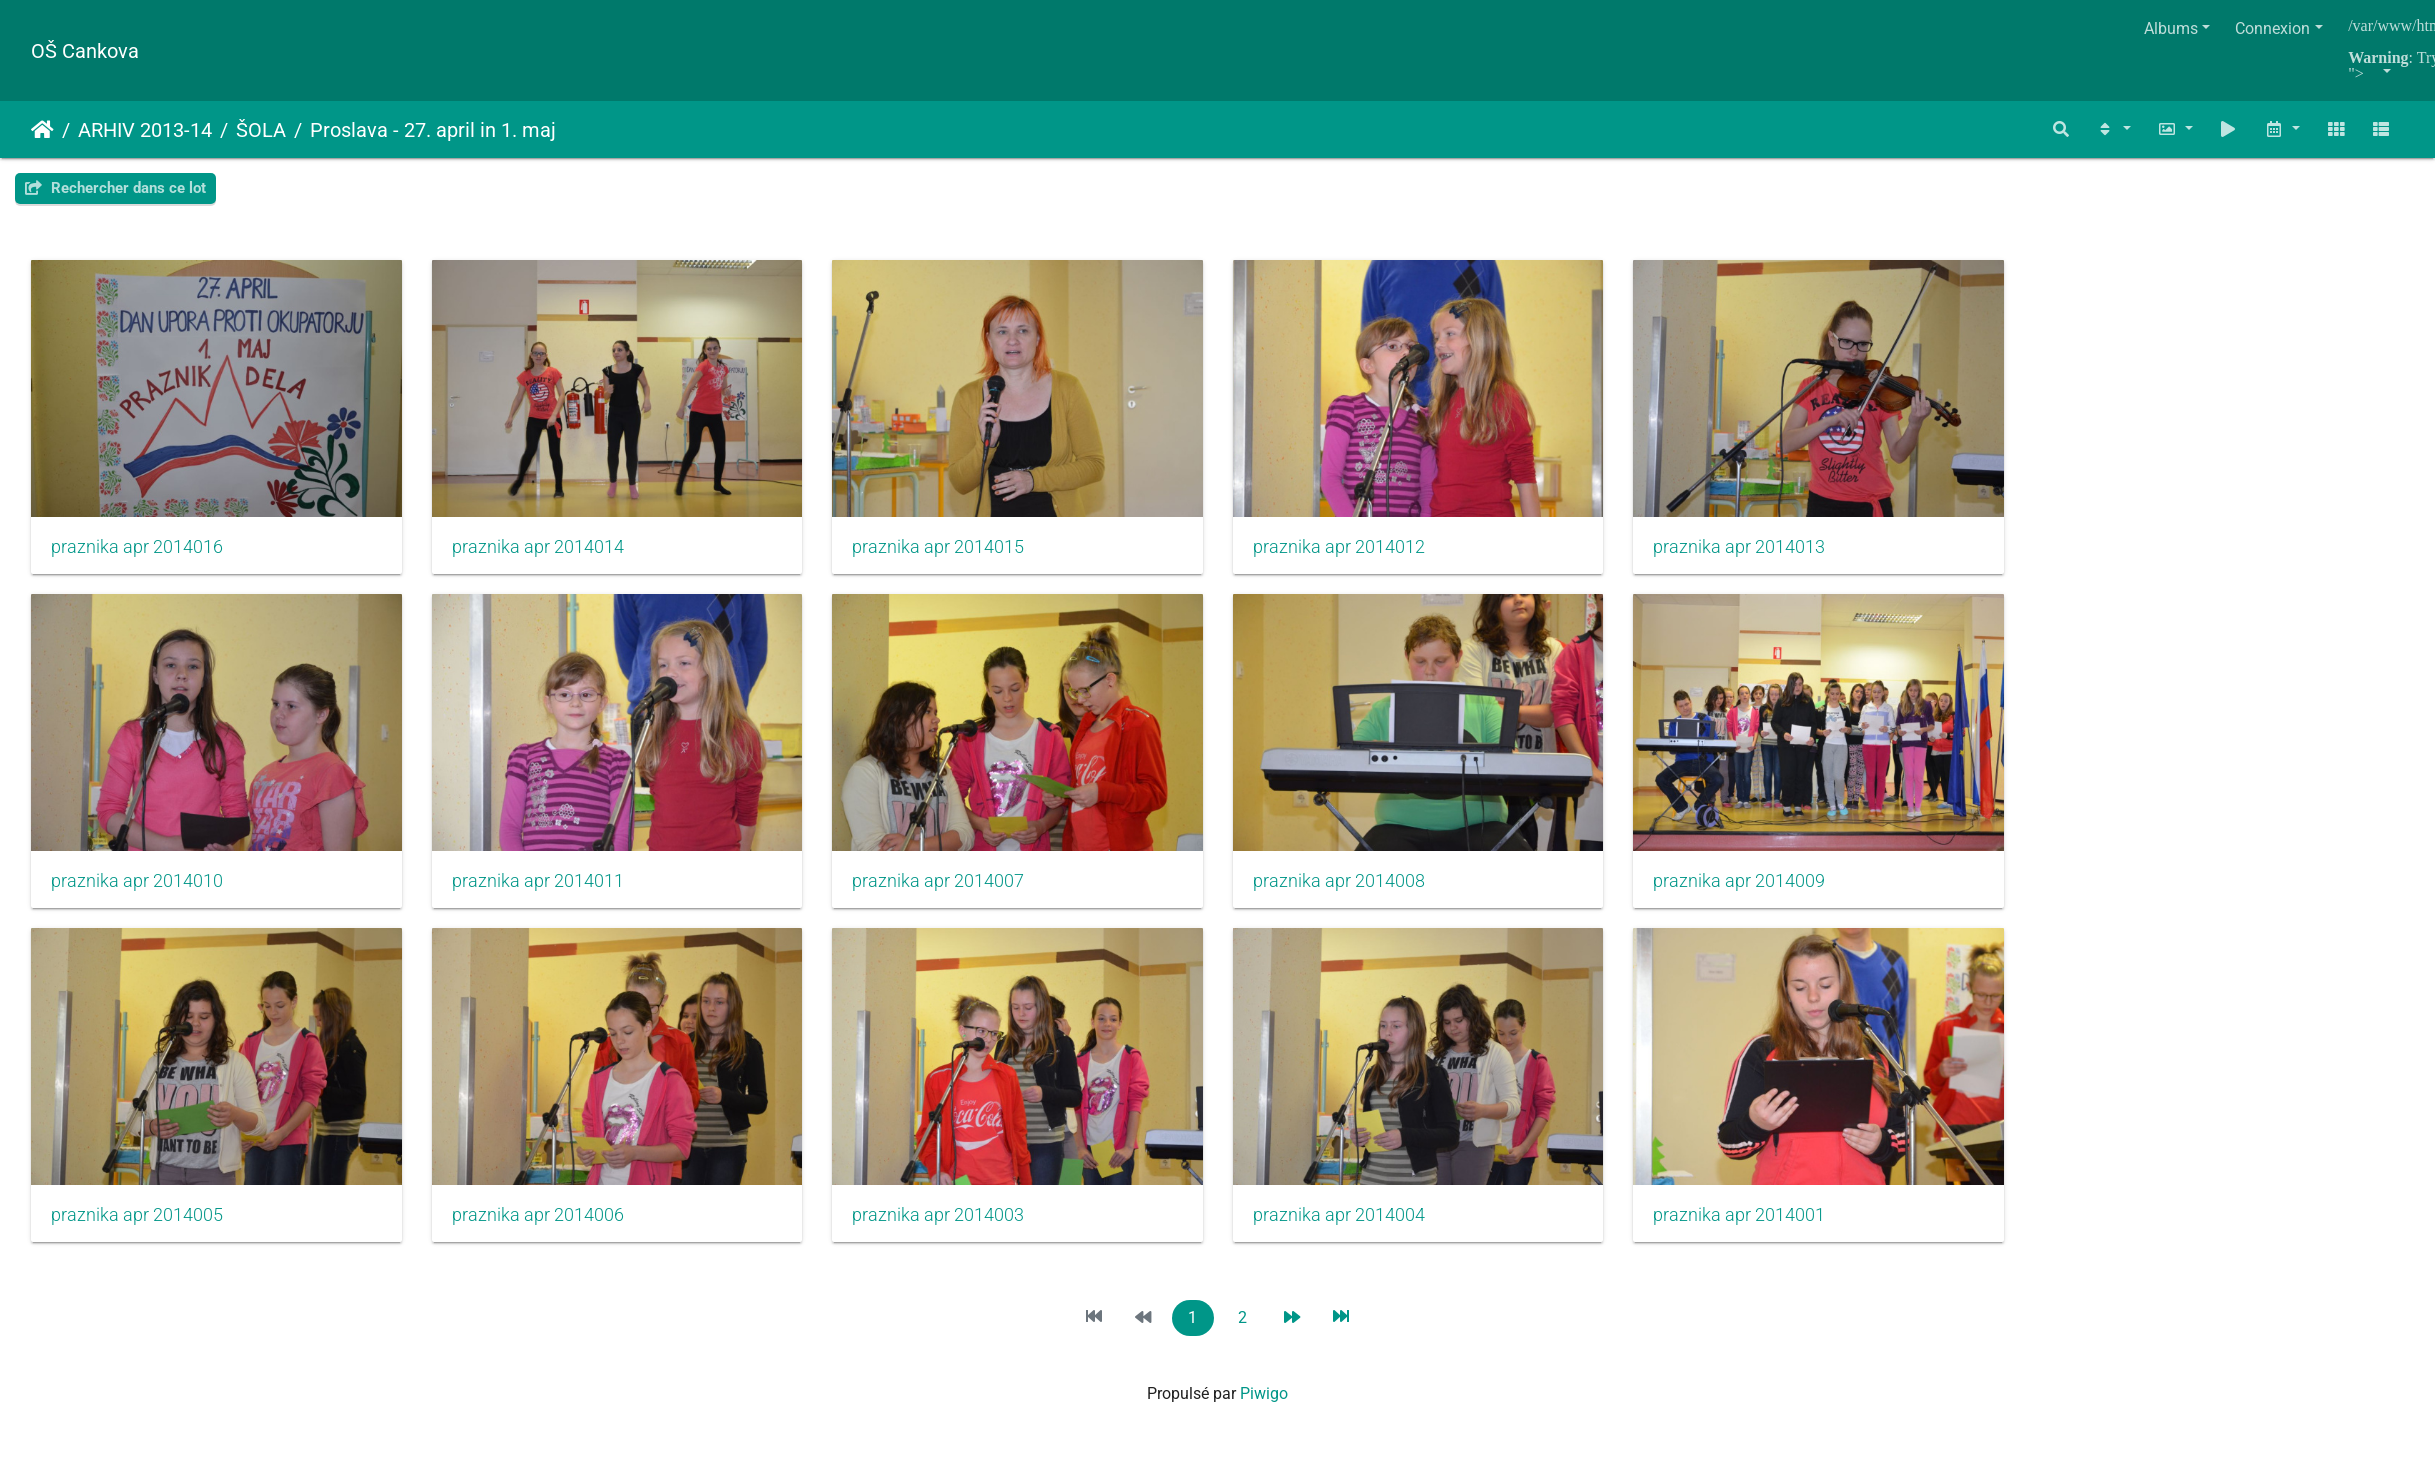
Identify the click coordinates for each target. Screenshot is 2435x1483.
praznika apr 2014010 (137, 893)
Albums (2171, 28)
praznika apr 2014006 (547, 1234)
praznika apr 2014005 (137, 1234)
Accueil (42, 130)
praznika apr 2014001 (1776, 1234)
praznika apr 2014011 (547, 893)
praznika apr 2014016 (137, 553)
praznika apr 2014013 (1776, 553)
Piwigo (1264, 1412)
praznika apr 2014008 (1366, 893)
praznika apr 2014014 (547, 553)
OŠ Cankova (85, 51)
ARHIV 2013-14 (145, 130)
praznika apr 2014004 (1366, 1234)
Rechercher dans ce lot (115, 188)
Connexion (2272, 28)
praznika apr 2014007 (956, 893)
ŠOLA (261, 130)
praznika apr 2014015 (956, 553)
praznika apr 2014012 (1366, 553)
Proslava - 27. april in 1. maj (433, 130)
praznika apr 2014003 (956, 1234)
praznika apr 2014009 (1776, 893)
